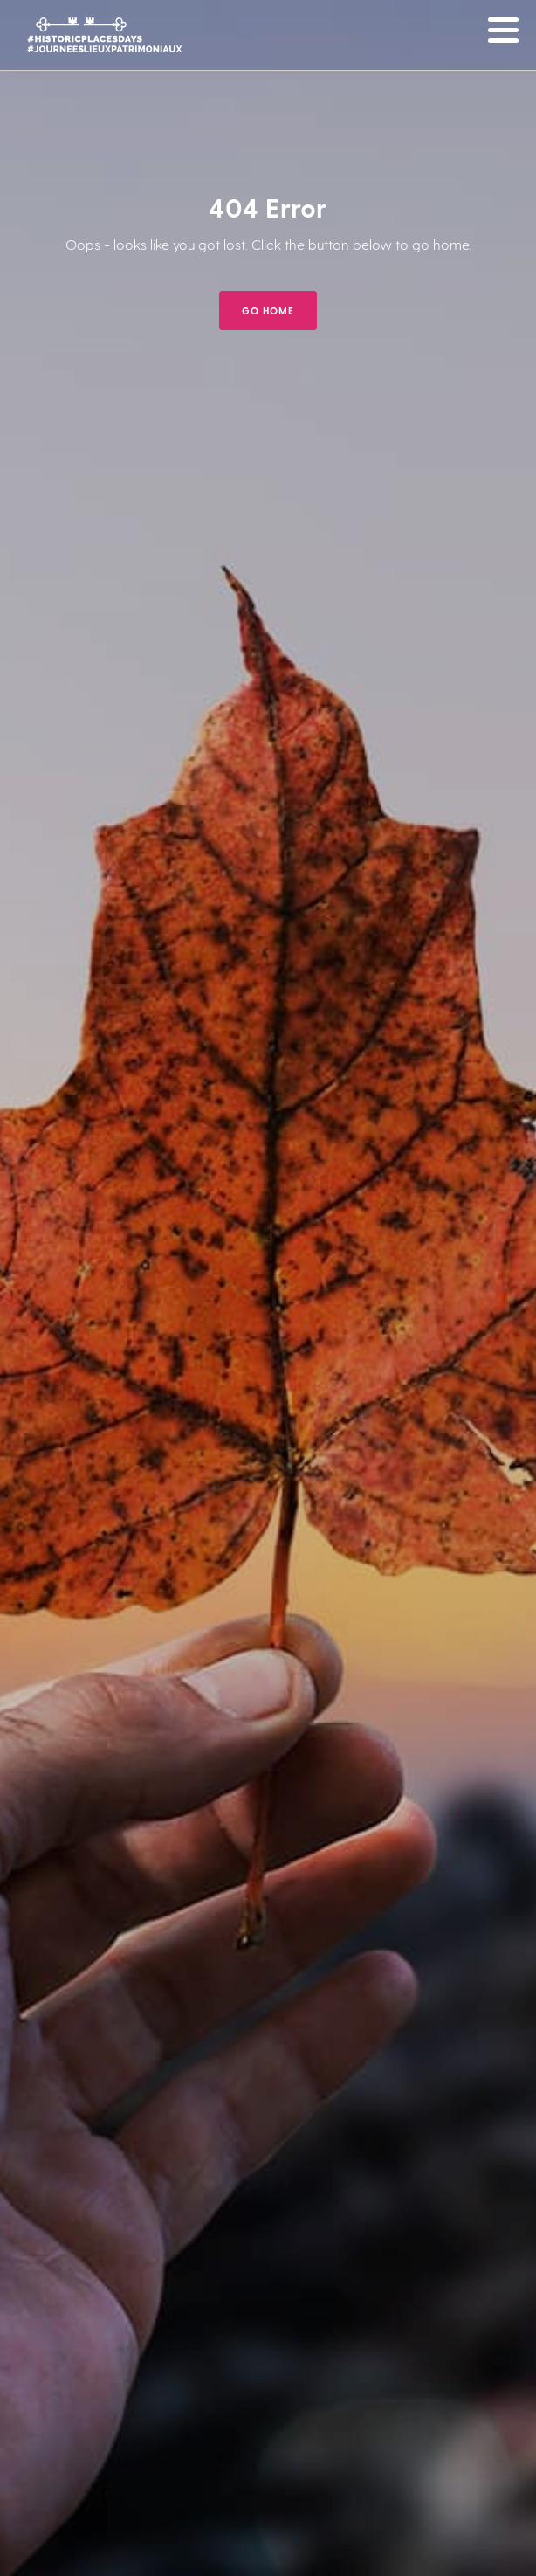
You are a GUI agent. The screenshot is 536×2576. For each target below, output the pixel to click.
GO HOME (268, 310)
